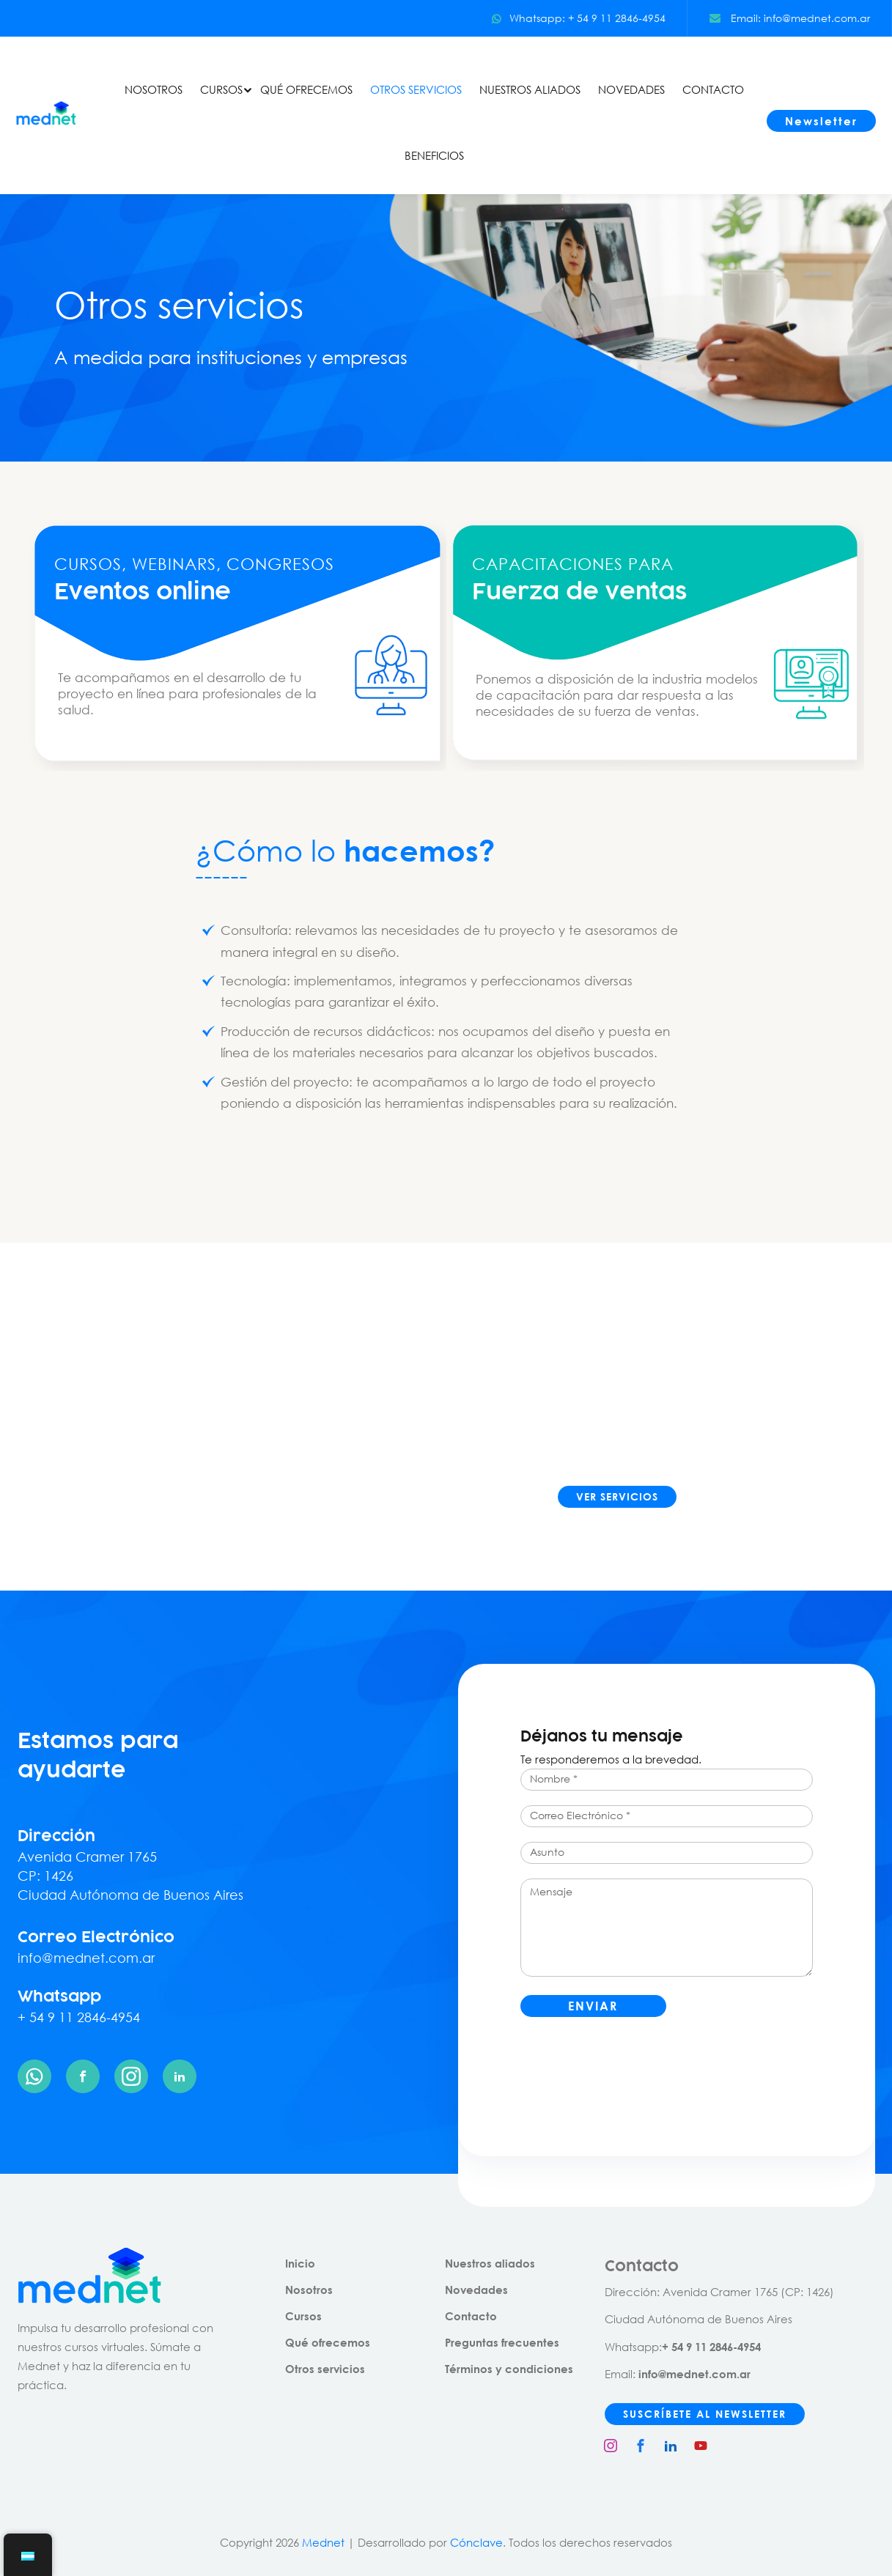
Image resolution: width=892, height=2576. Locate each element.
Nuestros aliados (490, 2263)
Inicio (300, 2263)
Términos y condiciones (509, 2368)
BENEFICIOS (434, 155)
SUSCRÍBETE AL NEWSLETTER (704, 2413)
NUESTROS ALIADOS (529, 89)
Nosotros (309, 2289)
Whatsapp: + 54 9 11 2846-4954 (578, 18)
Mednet (323, 2542)
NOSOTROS (154, 89)
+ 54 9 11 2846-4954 (79, 2017)
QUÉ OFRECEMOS (306, 89)
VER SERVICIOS (617, 1496)
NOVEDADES (631, 89)
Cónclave (476, 2542)
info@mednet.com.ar (86, 1958)
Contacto (471, 2316)
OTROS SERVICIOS (416, 89)
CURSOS (221, 89)
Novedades (476, 2289)
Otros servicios (325, 2368)
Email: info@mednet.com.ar (789, 18)
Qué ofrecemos (327, 2342)
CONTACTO (713, 89)
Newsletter (821, 120)
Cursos (303, 2316)
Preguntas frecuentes (502, 2342)
